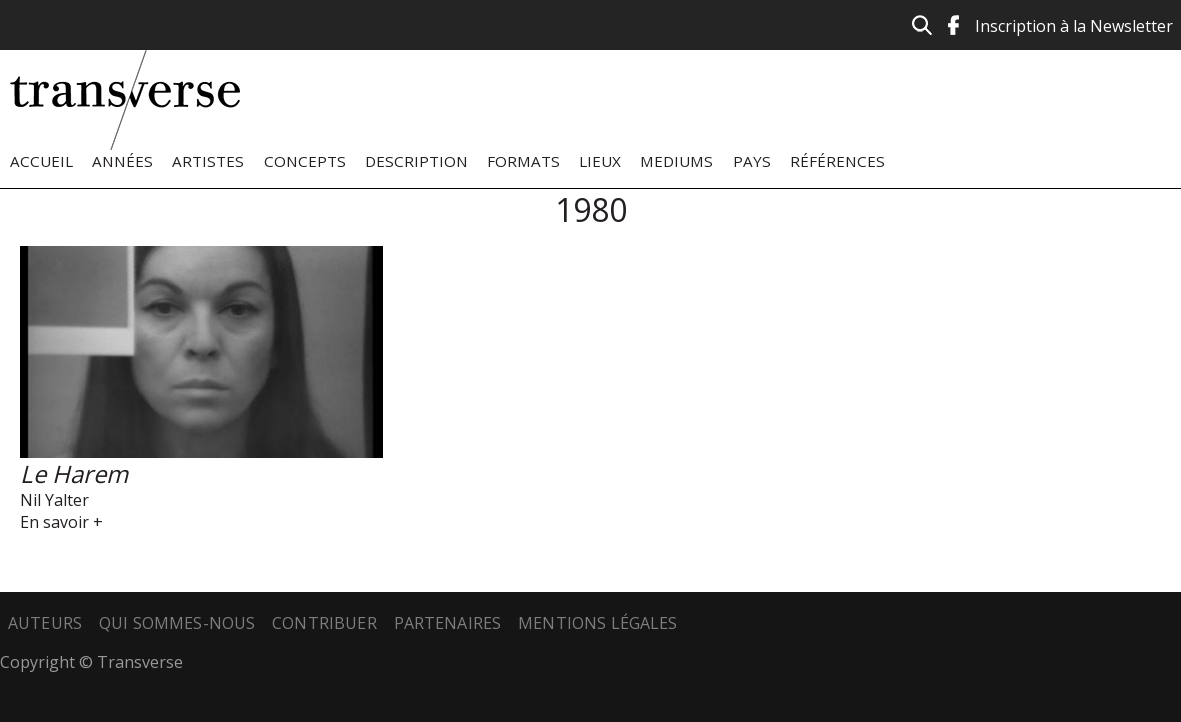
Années (122, 161)
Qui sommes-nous (177, 623)
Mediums (676, 161)
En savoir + (61, 522)
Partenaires (448, 623)
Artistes (208, 161)
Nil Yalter (54, 500)
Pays (752, 161)
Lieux (600, 161)
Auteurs (45, 623)
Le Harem (74, 473)
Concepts (305, 161)
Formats (523, 161)
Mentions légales (598, 623)
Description (416, 161)
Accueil (41, 161)
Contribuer (324, 623)
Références (837, 161)
